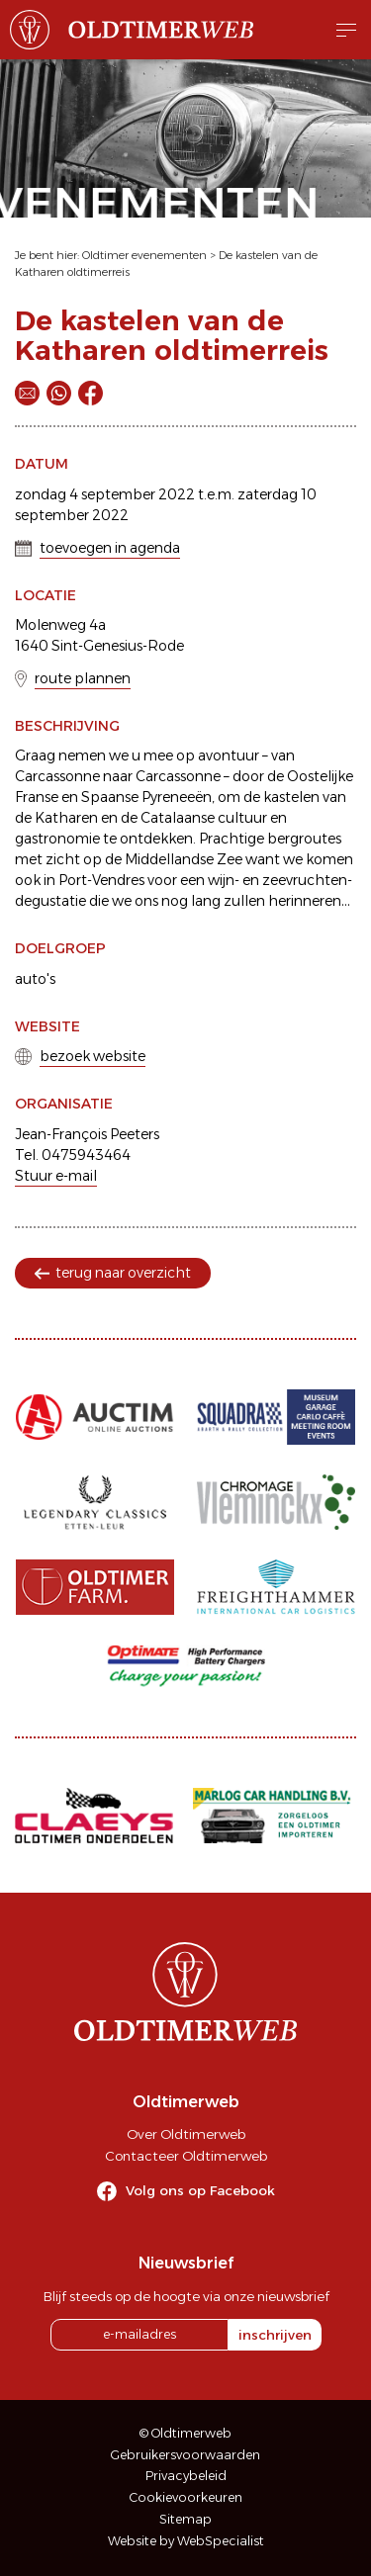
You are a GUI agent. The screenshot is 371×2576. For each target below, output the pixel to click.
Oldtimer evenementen (144, 255)
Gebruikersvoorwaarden (185, 2454)
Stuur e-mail (56, 1176)
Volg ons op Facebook (200, 2190)
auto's (35, 979)
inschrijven (275, 2335)
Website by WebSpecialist (186, 2540)
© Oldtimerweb (185, 2433)
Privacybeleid (186, 2475)
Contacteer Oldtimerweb (186, 2156)
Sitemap (185, 2519)
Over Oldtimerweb (186, 2134)
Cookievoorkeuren (186, 2497)
